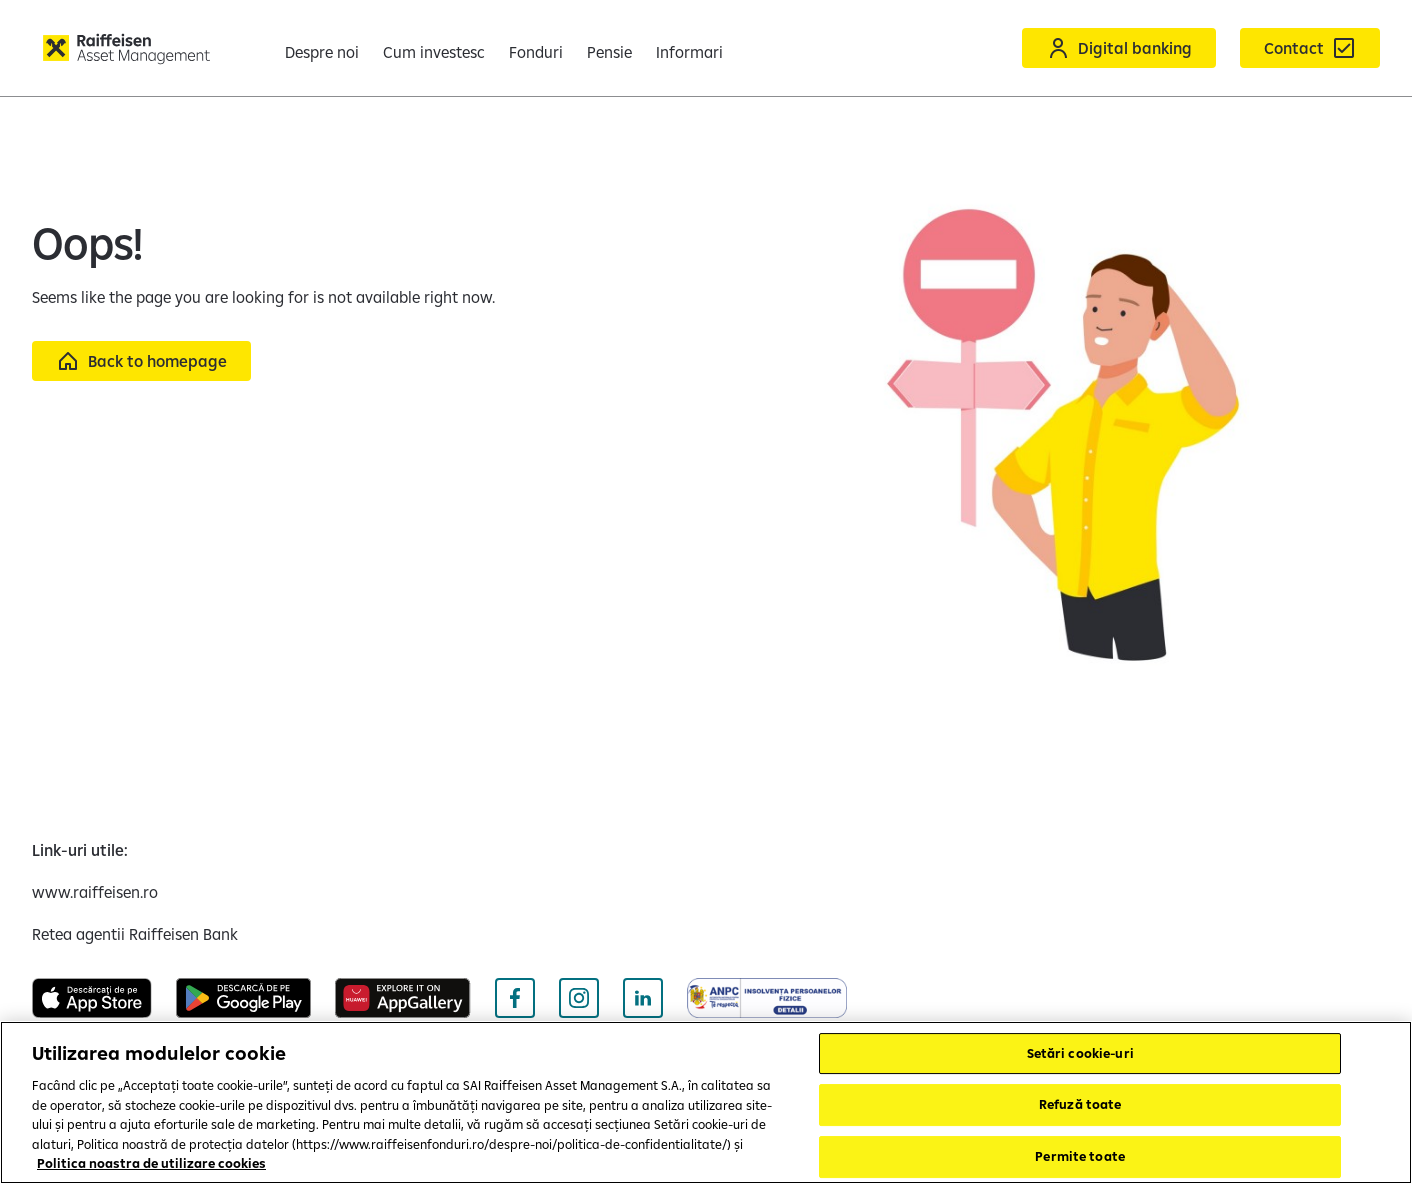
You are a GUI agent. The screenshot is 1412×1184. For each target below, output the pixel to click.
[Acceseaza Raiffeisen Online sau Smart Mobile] (1119, 48)
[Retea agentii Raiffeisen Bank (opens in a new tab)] (135, 934)
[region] (706, 1102)
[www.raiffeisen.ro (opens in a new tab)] (95, 892)
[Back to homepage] (141, 361)
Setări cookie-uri (1080, 1053)
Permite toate (1080, 1156)
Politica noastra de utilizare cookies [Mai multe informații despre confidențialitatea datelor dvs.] (151, 1163)
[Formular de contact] (1310, 48)
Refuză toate (1080, 1104)
